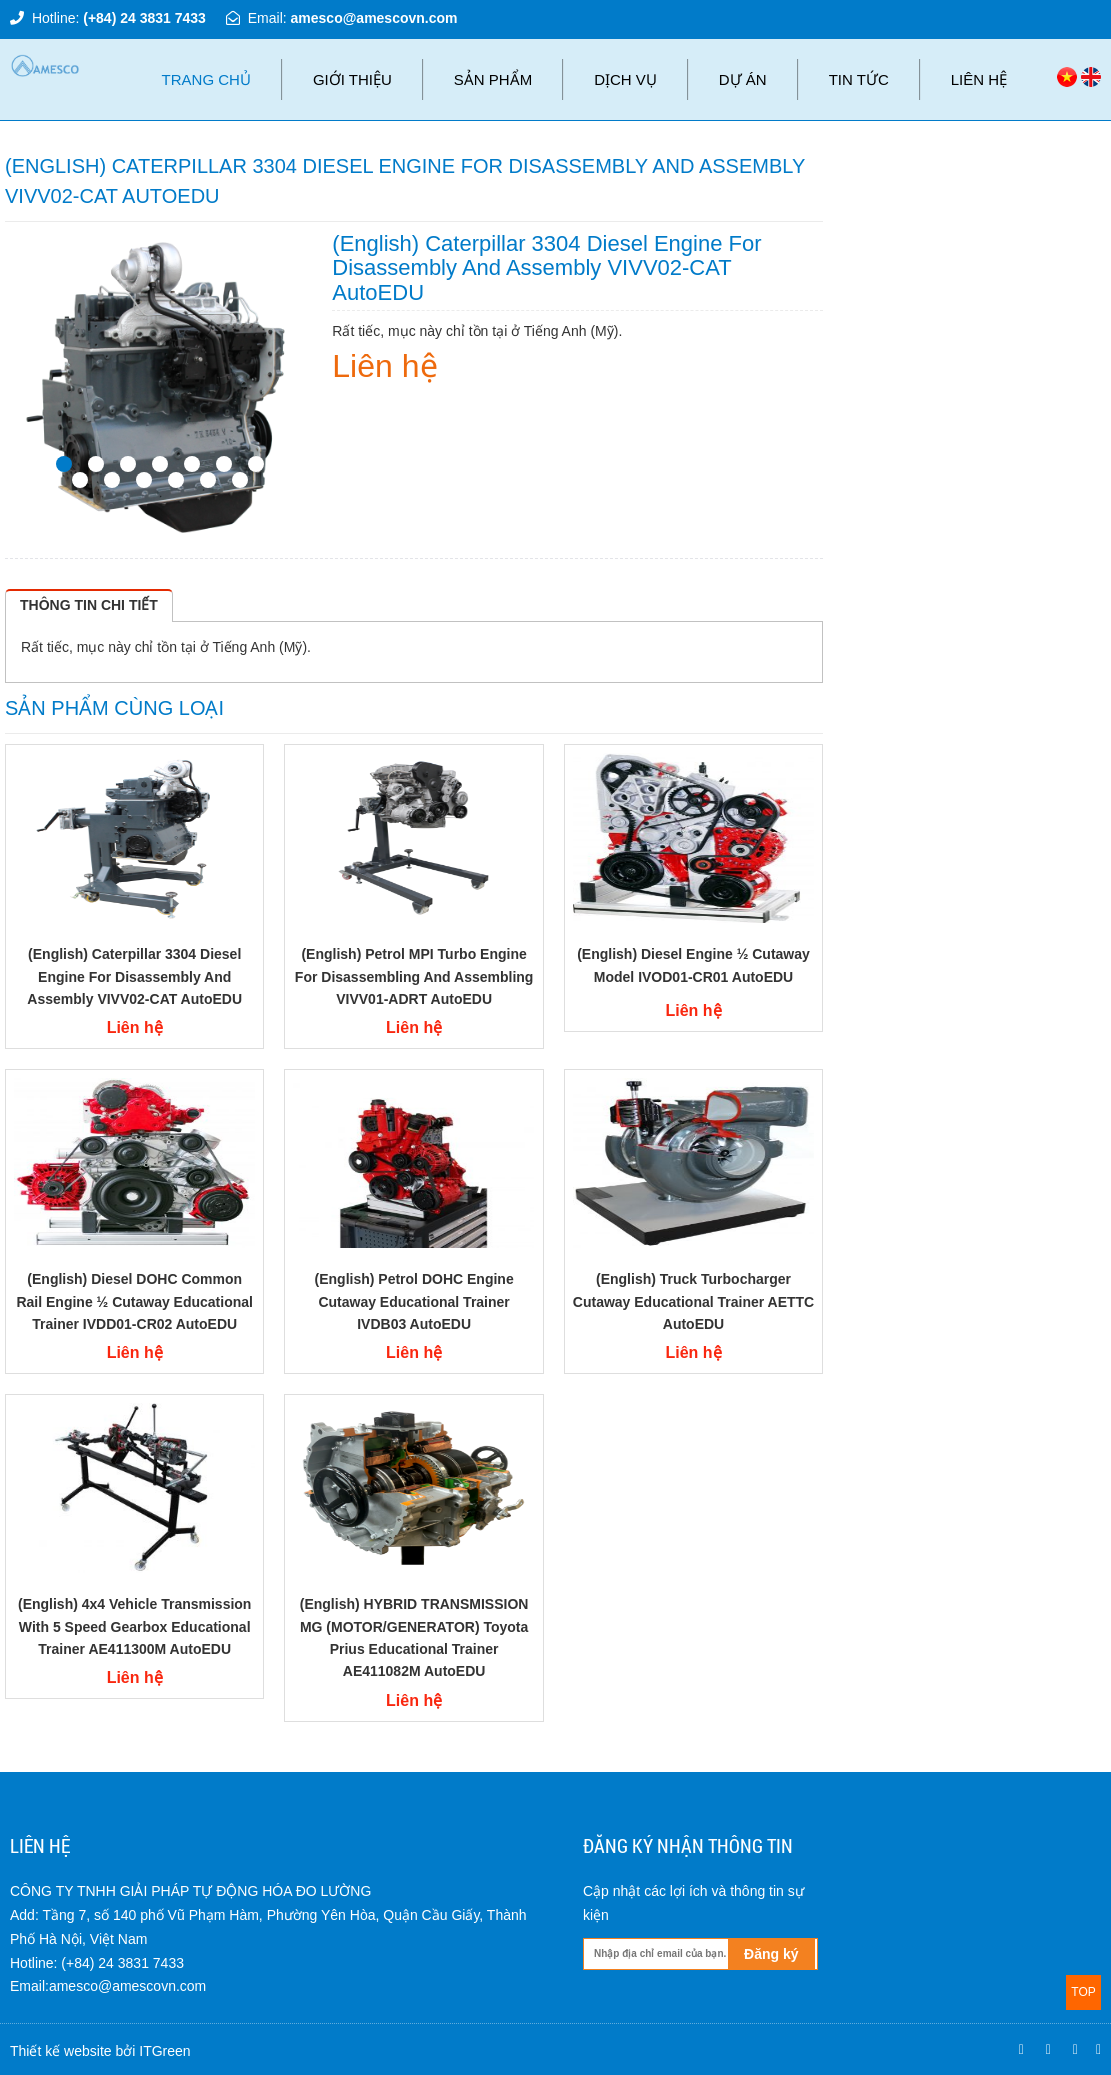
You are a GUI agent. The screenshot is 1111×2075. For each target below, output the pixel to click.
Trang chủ (206, 79)
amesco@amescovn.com (374, 18)
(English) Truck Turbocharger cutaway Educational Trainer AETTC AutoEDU (693, 1301)
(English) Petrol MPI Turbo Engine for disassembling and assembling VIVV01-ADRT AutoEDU (414, 976)
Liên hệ (979, 79)
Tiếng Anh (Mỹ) (259, 647)
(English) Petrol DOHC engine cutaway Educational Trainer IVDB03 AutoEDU (414, 1301)
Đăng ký (771, 1954)
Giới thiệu (352, 79)
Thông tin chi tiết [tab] (89, 605)
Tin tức (859, 79)
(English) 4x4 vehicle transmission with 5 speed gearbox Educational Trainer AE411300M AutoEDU (134, 1626)
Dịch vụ (625, 79)
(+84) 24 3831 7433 (144, 18)
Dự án (743, 79)
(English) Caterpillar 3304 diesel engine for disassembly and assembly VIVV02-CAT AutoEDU (134, 976)
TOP (1083, 1992)
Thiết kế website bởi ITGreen (100, 2051)
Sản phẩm (493, 79)
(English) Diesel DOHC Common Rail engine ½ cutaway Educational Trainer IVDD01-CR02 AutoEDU (134, 1301)
